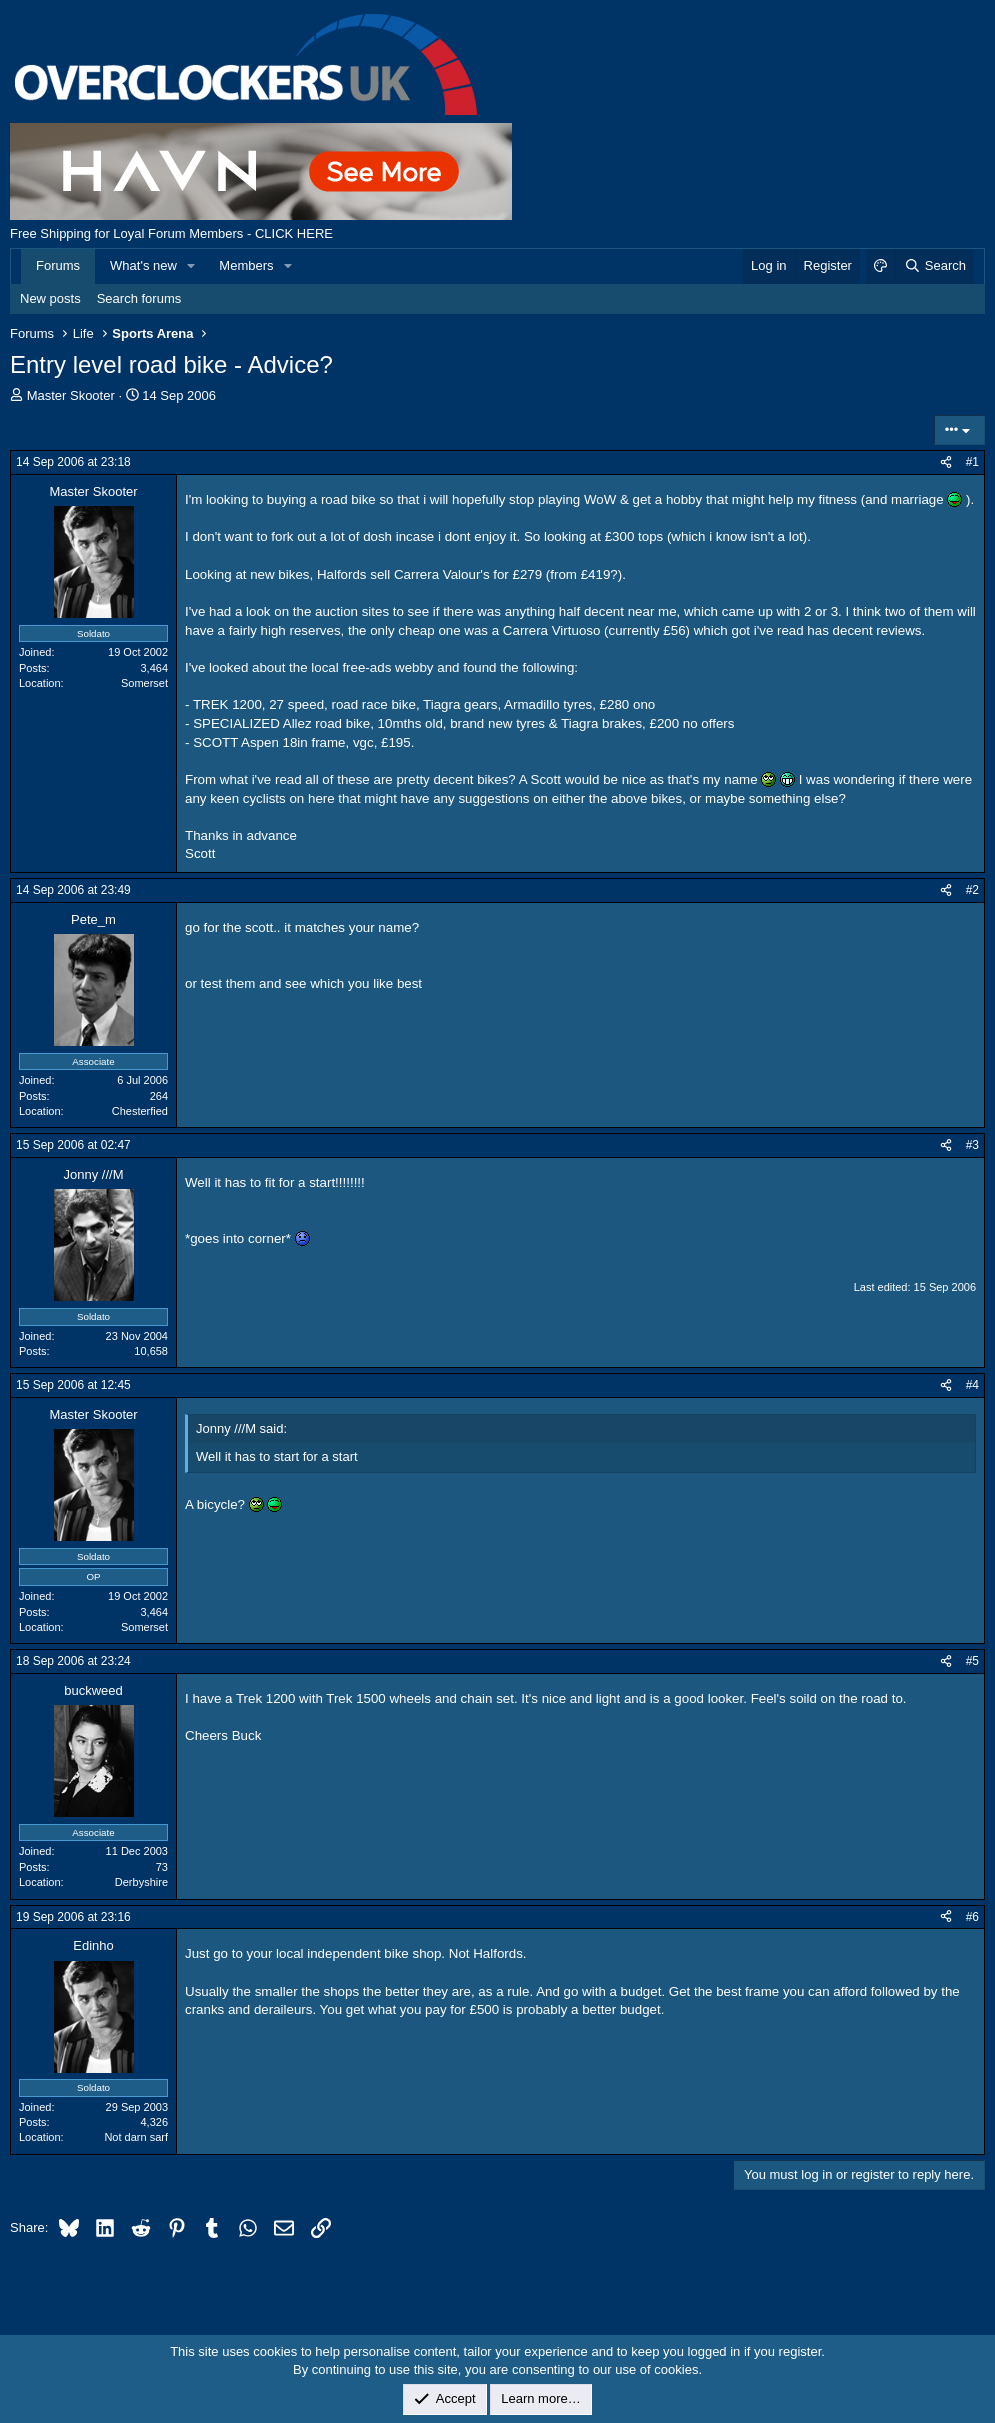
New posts (50, 298)
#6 (972, 1917)
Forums (58, 265)
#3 (972, 1145)
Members (246, 265)
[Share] (946, 462)
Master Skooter (71, 395)
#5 (972, 1661)
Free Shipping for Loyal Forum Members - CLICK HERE (171, 233)
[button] (192, 266)
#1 (972, 462)
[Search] (934, 266)
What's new (143, 265)
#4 (972, 1385)
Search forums (139, 298)
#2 (972, 890)
